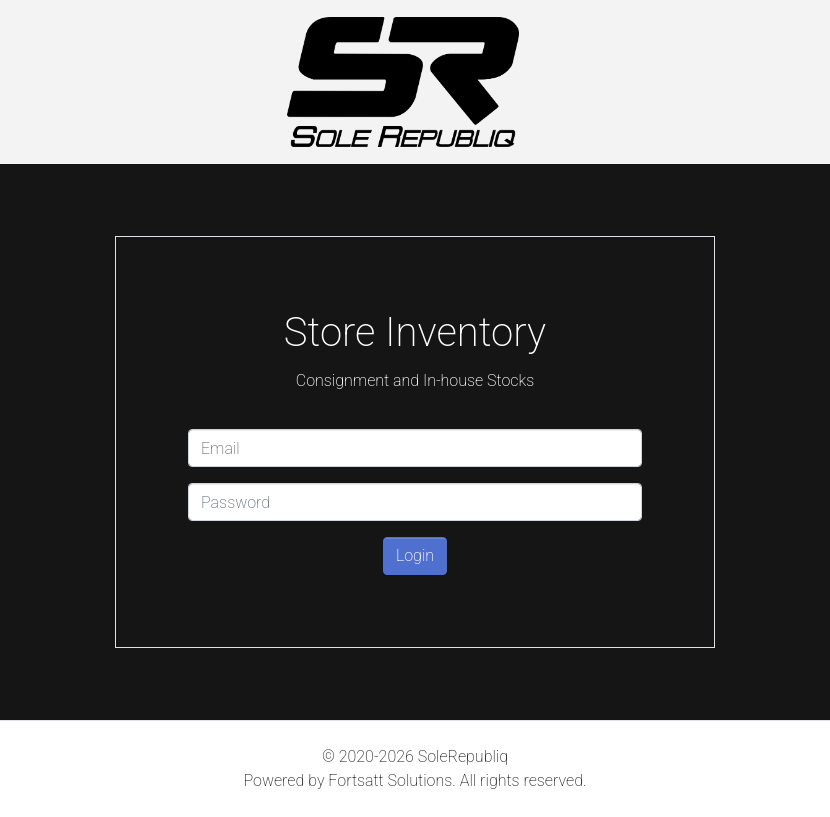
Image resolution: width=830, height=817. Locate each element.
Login (415, 555)
